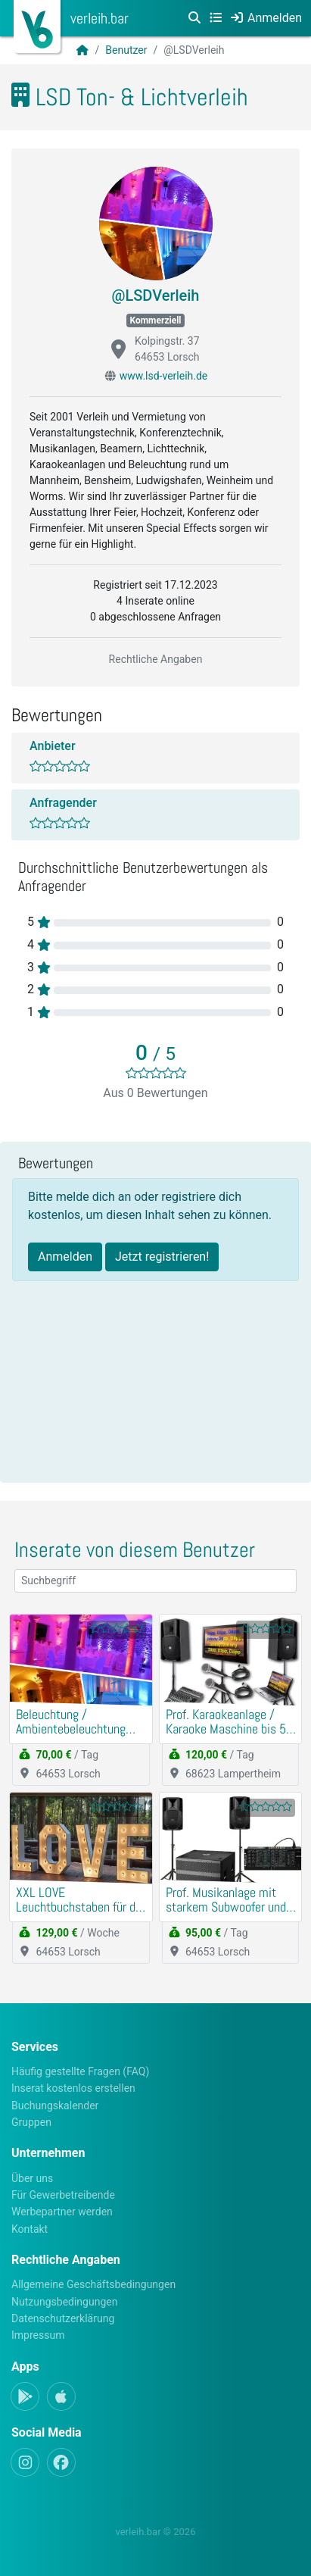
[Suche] (194, 18)
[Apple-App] (61, 2396)
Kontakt (29, 2229)
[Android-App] (25, 2396)
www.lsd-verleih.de (164, 376)
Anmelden (65, 1256)
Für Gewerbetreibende (63, 2195)
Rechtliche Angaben (156, 659)
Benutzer (126, 50)
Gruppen (31, 2122)
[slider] (156, 1073)
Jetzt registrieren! (162, 1256)
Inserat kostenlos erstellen (73, 2088)
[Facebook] (61, 2462)
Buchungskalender (54, 2105)
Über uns (32, 2178)
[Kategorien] (215, 18)
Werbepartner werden (62, 2212)
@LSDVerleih (156, 295)
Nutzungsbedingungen (64, 2302)
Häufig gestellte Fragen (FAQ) (80, 2071)
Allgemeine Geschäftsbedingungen (93, 2284)
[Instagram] (25, 2462)
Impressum (37, 2335)
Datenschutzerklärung (62, 2318)
